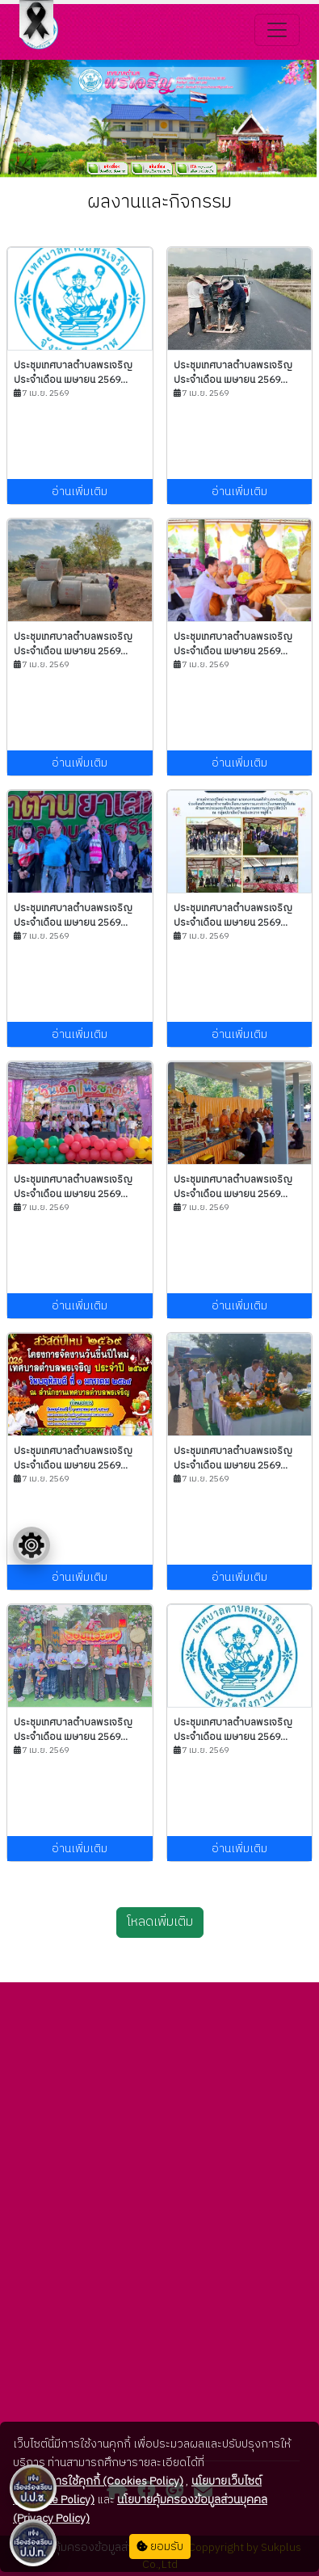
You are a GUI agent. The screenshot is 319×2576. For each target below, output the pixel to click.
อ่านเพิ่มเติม (79, 491)
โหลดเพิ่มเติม (160, 1922)
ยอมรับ (159, 2546)
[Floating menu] (31, 1545)
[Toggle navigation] (277, 30)
